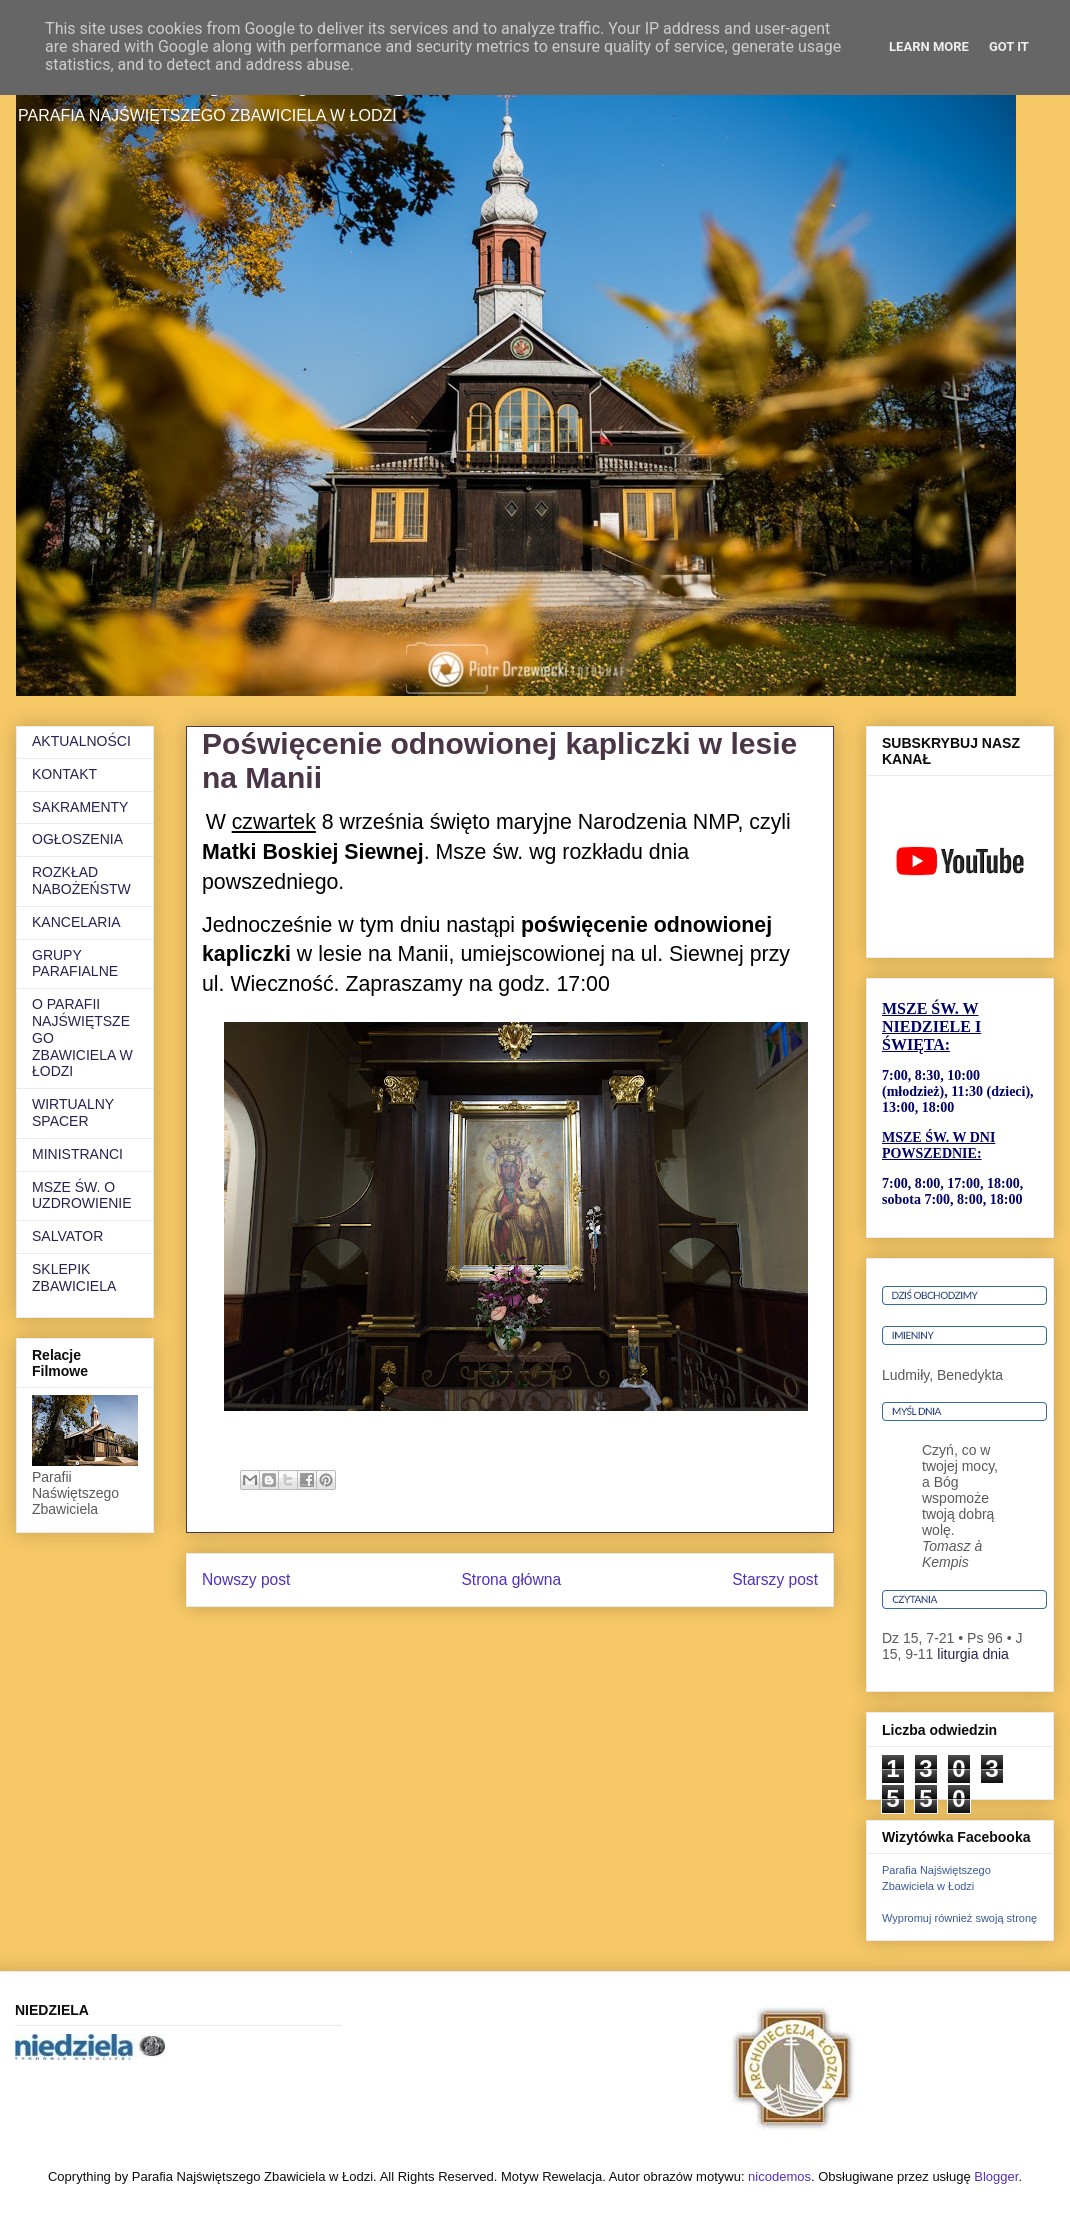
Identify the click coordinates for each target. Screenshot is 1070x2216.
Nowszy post (246, 1579)
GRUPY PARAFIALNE (75, 963)
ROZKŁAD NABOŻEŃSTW (81, 880)
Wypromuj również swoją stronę (959, 1918)
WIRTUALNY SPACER (73, 1112)
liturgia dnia (973, 1654)
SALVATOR (67, 1236)
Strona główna (511, 1579)
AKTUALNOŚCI (81, 741)
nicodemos (779, 2176)
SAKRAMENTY (80, 807)
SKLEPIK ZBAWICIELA (74, 1277)
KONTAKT (64, 774)
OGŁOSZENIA (77, 839)
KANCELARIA (76, 922)
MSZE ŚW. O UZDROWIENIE (82, 1195)
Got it (1009, 46)
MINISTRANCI (77, 1154)
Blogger (996, 2176)
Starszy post (775, 1579)
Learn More (929, 46)
